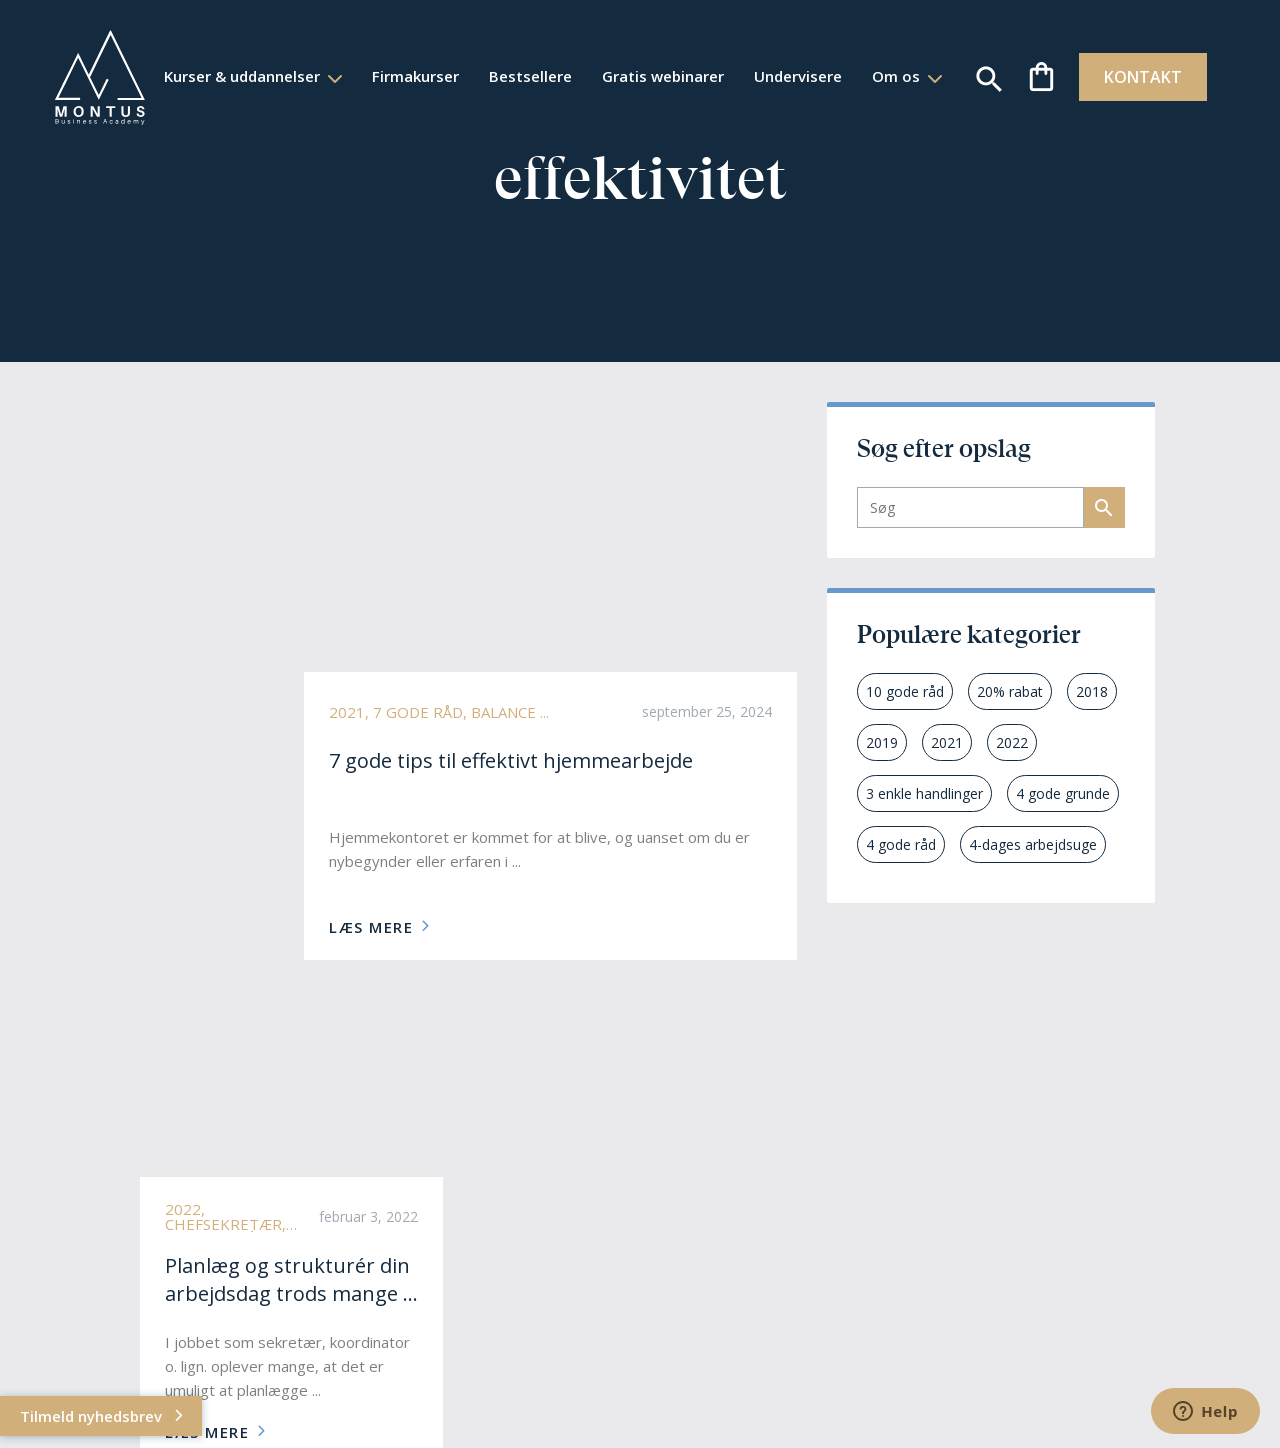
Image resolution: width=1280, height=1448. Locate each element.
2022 (1012, 742)
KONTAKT (1132, 77)
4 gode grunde (1063, 793)
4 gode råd (901, 844)
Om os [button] (542, 91)
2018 (1092, 691)
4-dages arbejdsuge (1033, 844)
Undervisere (846, 60)
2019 (882, 742)
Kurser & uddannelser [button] (292, 60)
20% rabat (1010, 691)
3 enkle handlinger (924, 793)
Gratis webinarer (711, 60)
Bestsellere (578, 60)
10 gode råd (905, 691)
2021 (947, 742)
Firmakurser (463, 60)
